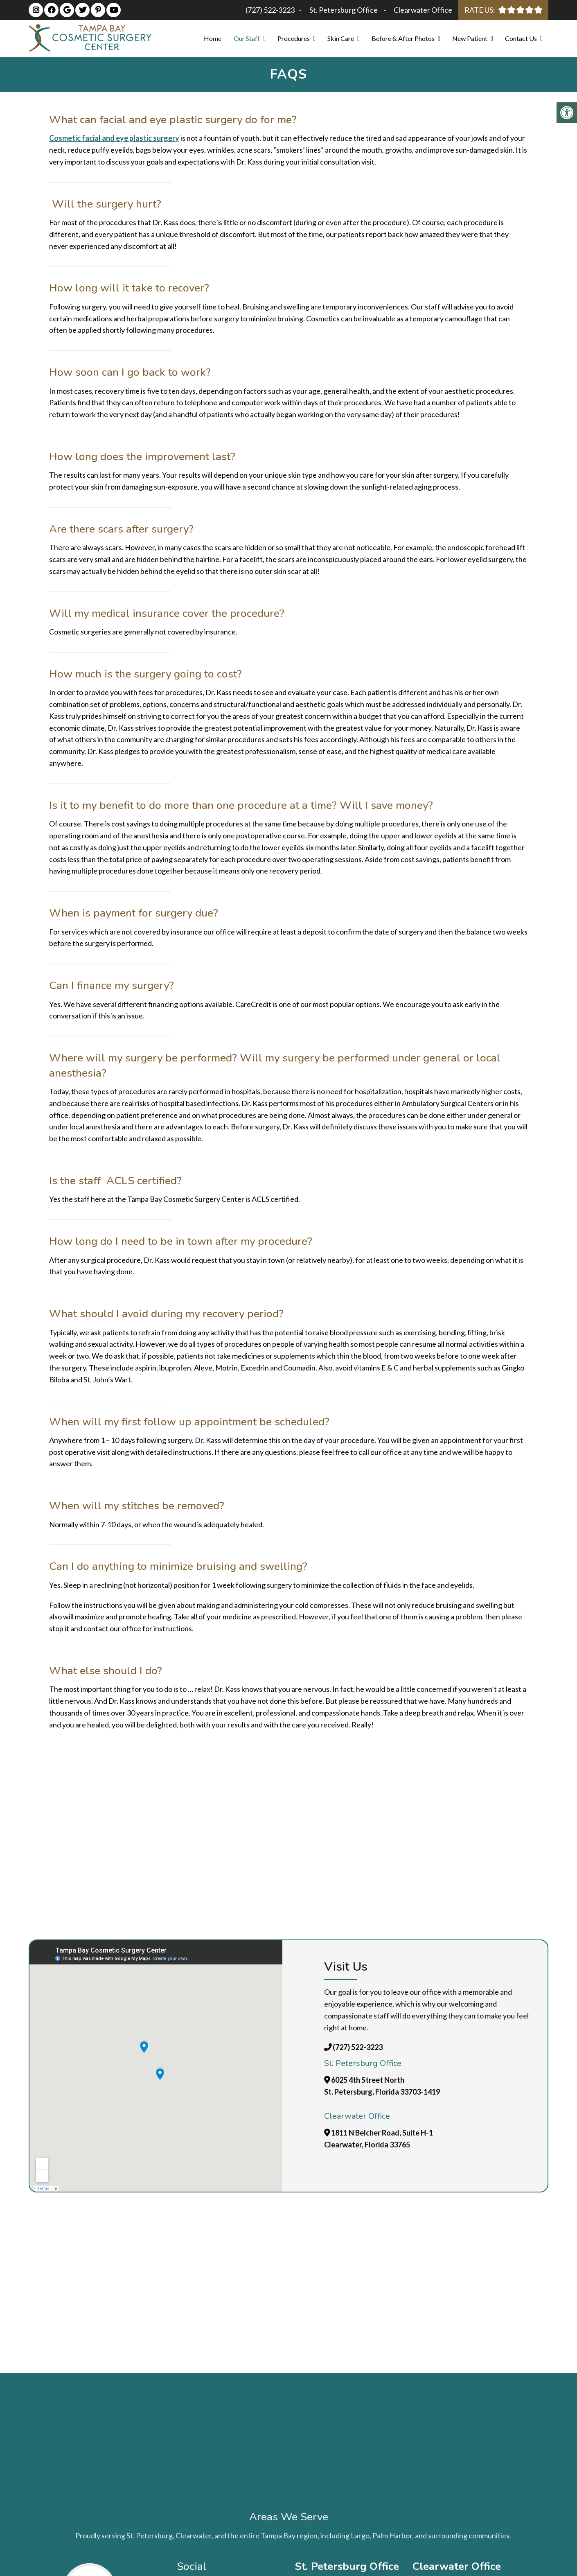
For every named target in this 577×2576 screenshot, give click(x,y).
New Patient (469, 38)
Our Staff (247, 38)
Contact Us (521, 38)
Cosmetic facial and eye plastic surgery (114, 137)
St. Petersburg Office (344, 9)
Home (212, 38)
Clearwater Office (423, 9)
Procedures (293, 38)
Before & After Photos (403, 38)
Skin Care (340, 38)
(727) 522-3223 (270, 9)
